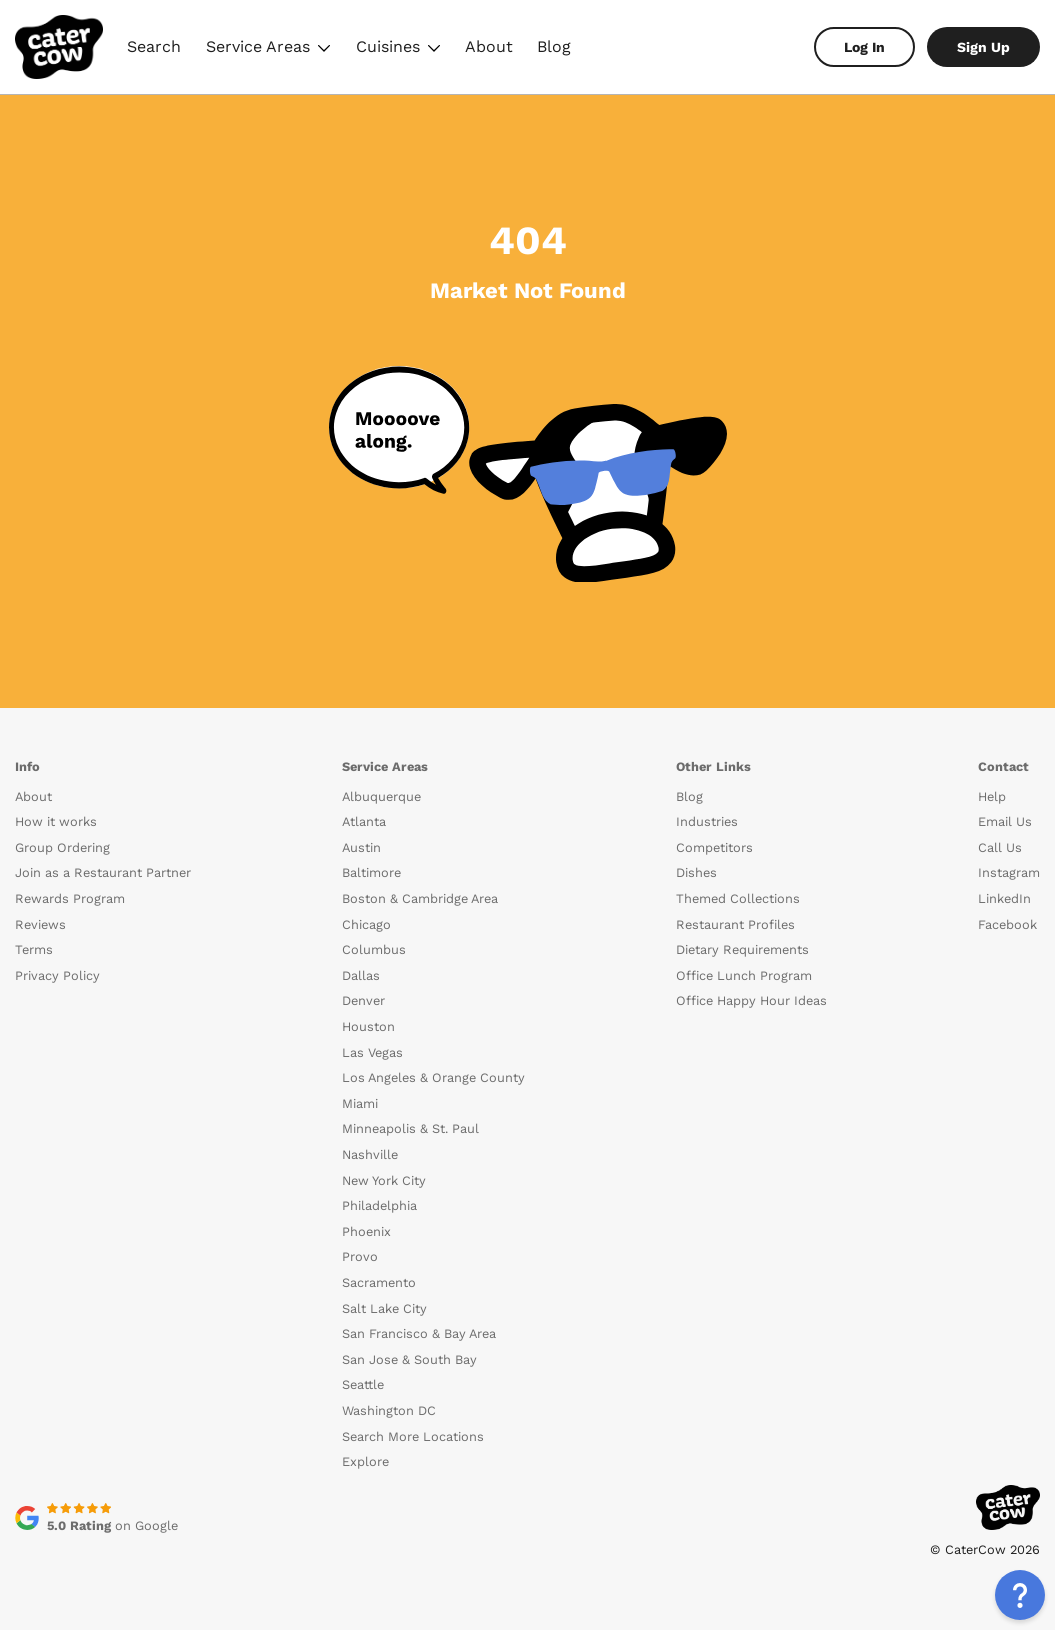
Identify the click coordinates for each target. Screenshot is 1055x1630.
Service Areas (268, 49)
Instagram (1009, 872)
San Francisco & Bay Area (419, 1333)
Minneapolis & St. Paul (410, 1128)
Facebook (1007, 924)
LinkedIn (1004, 898)
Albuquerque (381, 796)
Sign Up (983, 47)
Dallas (361, 975)
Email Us (1005, 821)
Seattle (363, 1384)
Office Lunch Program (744, 975)
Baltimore (371, 872)
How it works (56, 821)
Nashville (370, 1154)
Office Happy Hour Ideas (751, 1000)
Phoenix (366, 1231)
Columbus (374, 949)
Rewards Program (70, 898)
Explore (365, 1461)
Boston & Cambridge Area (420, 898)
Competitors (714, 847)
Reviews (40, 924)
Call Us (1000, 847)
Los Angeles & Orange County (433, 1077)
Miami (360, 1103)
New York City (384, 1180)
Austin (361, 847)
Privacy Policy (57, 975)
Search (154, 46)
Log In (864, 47)
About (489, 46)
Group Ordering (62, 847)
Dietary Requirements (742, 949)
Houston (368, 1026)
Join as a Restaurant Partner (103, 872)
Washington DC (389, 1410)
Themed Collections (738, 898)
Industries (707, 821)
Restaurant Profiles (735, 924)
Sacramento (379, 1282)
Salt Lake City (384, 1308)
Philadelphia (379, 1205)
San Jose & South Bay (409, 1359)
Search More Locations (413, 1436)
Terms (34, 949)
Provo (360, 1256)
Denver (363, 1000)
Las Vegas (372, 1052)
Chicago (366, 924)
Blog (554, 46)
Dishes (696, 872)
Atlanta (364, 821)
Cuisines (398, 49)
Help (992, 796)
